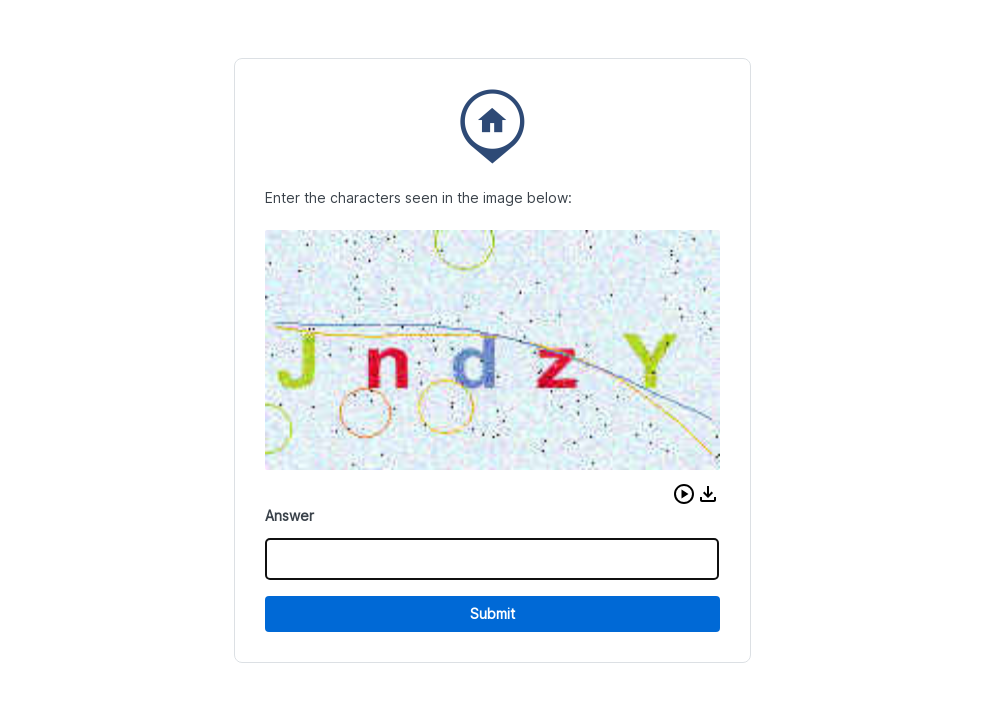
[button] (684, 494)
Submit (492, 613)
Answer (289, 515)
